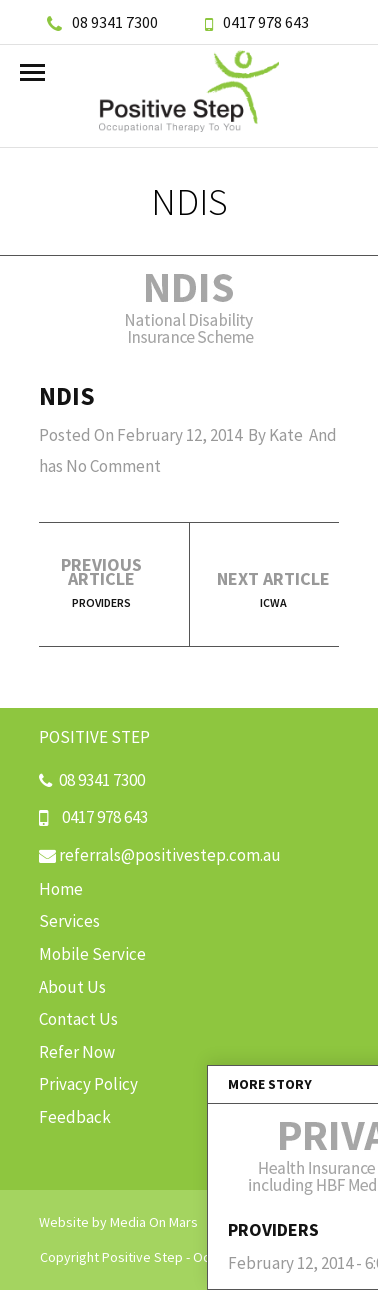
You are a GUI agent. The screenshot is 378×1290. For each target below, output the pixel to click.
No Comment (113, 466)
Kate (286, 435)
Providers (101, 602)
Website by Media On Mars (118, 1222)
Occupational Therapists (266, 1257)
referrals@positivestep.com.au (160, 855)
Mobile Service (92, 954)
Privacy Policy (88, 1084)
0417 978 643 (257, 22)
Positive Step (142, 1257)
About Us (72, 987)
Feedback (75, 1117)
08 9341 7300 (102, 22)
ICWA (273, 602)
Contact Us (78, 1019)
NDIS (67, 396)
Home (61, 889)
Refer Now (77, 1052)
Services (69, 921)
